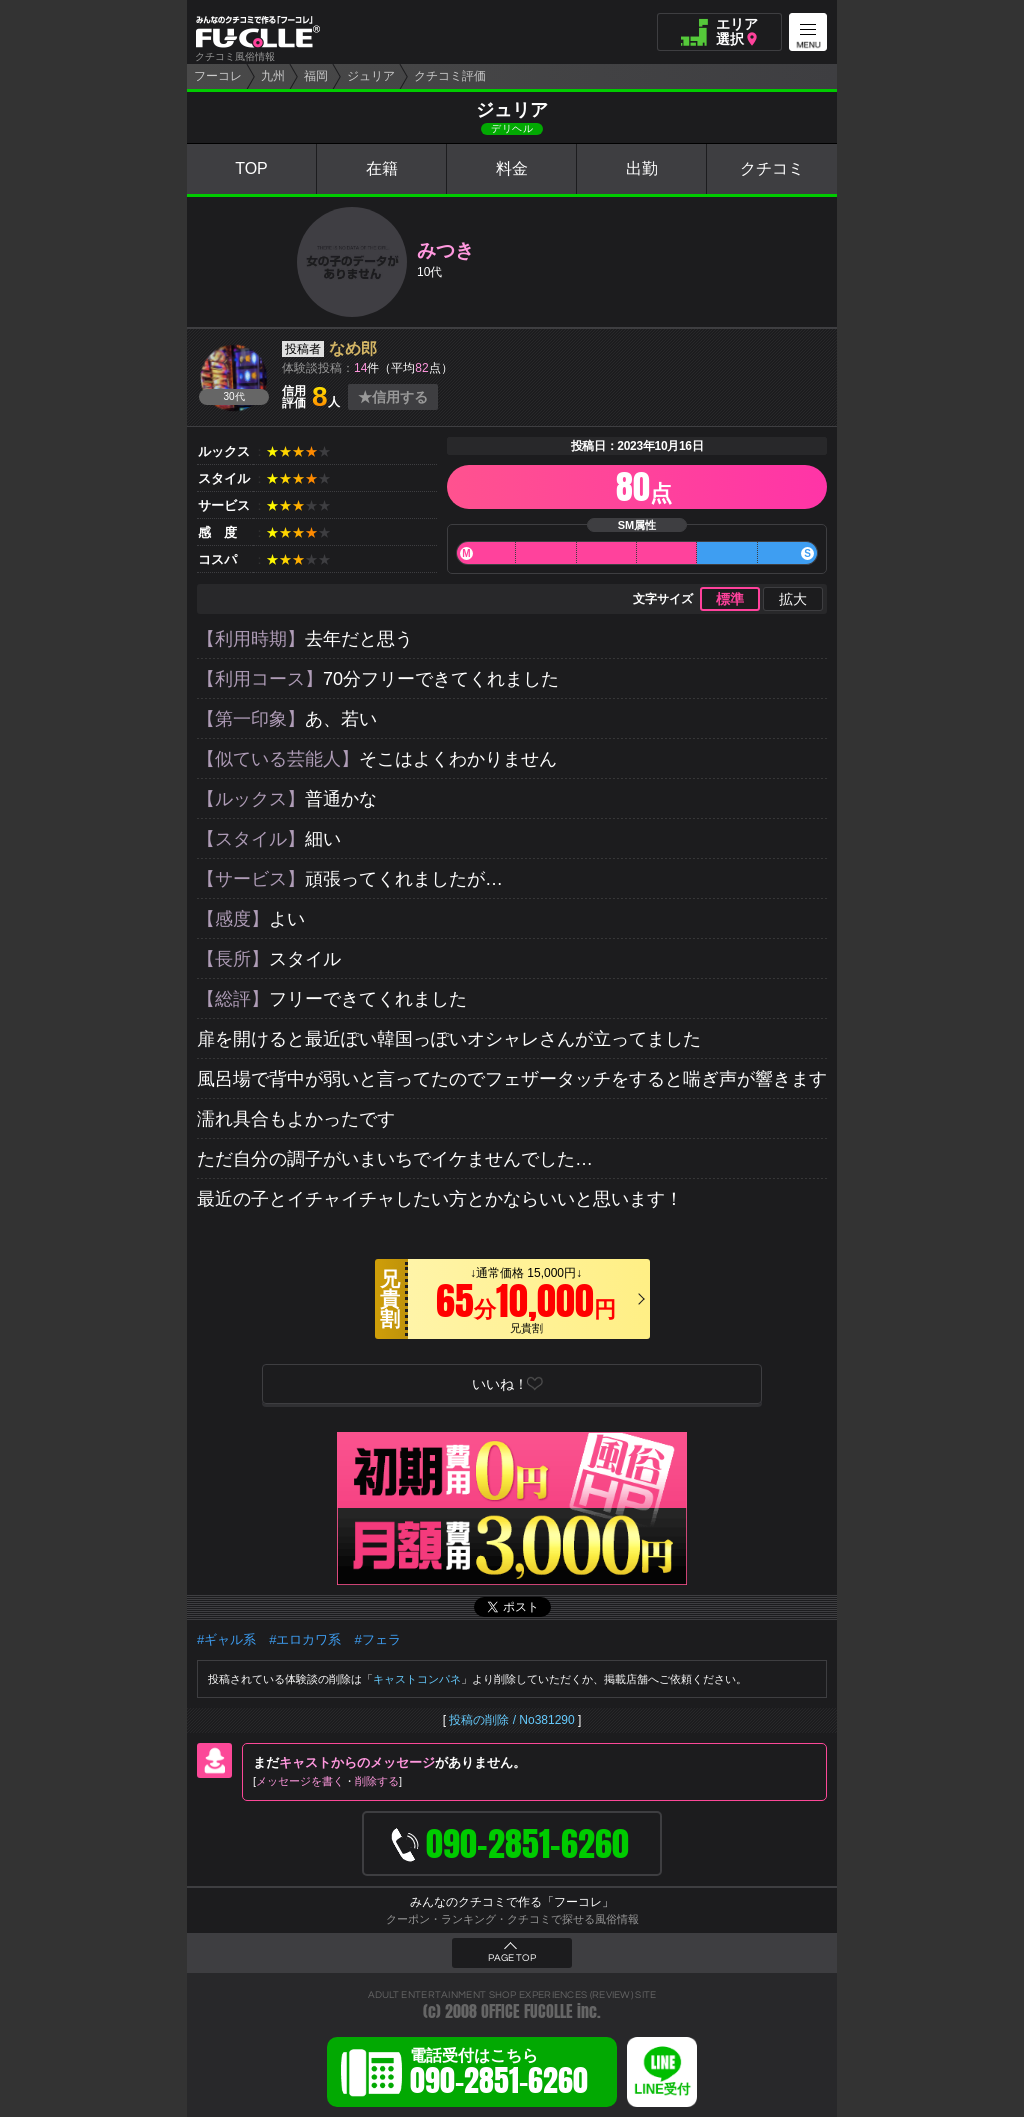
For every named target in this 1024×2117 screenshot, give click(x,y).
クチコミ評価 (450, 76)
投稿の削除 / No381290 (511, 1720)
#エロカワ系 (305, 1639)
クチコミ (772, 168)
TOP (251, 168)
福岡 (316, 76)
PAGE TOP (512, 1958)
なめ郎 (353, 348)
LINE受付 (662, 2089)
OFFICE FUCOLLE (527, 2011)
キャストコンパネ (417, 1679)
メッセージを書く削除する (327, 1781)
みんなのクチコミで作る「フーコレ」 (512, 1902)
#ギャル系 (226, 1639)
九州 (273, 76)
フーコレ (218, 76)
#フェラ (377, 1639)
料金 (512, 168)
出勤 (642, 168)
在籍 (382, 168)
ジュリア (371, 76)
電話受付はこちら (499, 2075)
